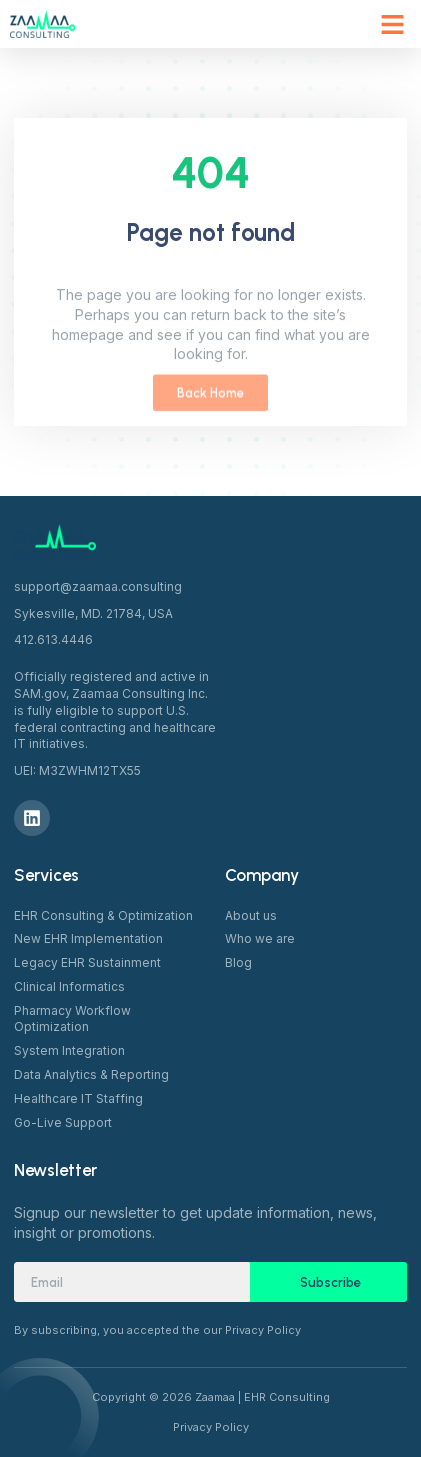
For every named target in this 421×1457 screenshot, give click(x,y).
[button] (393, 24)
